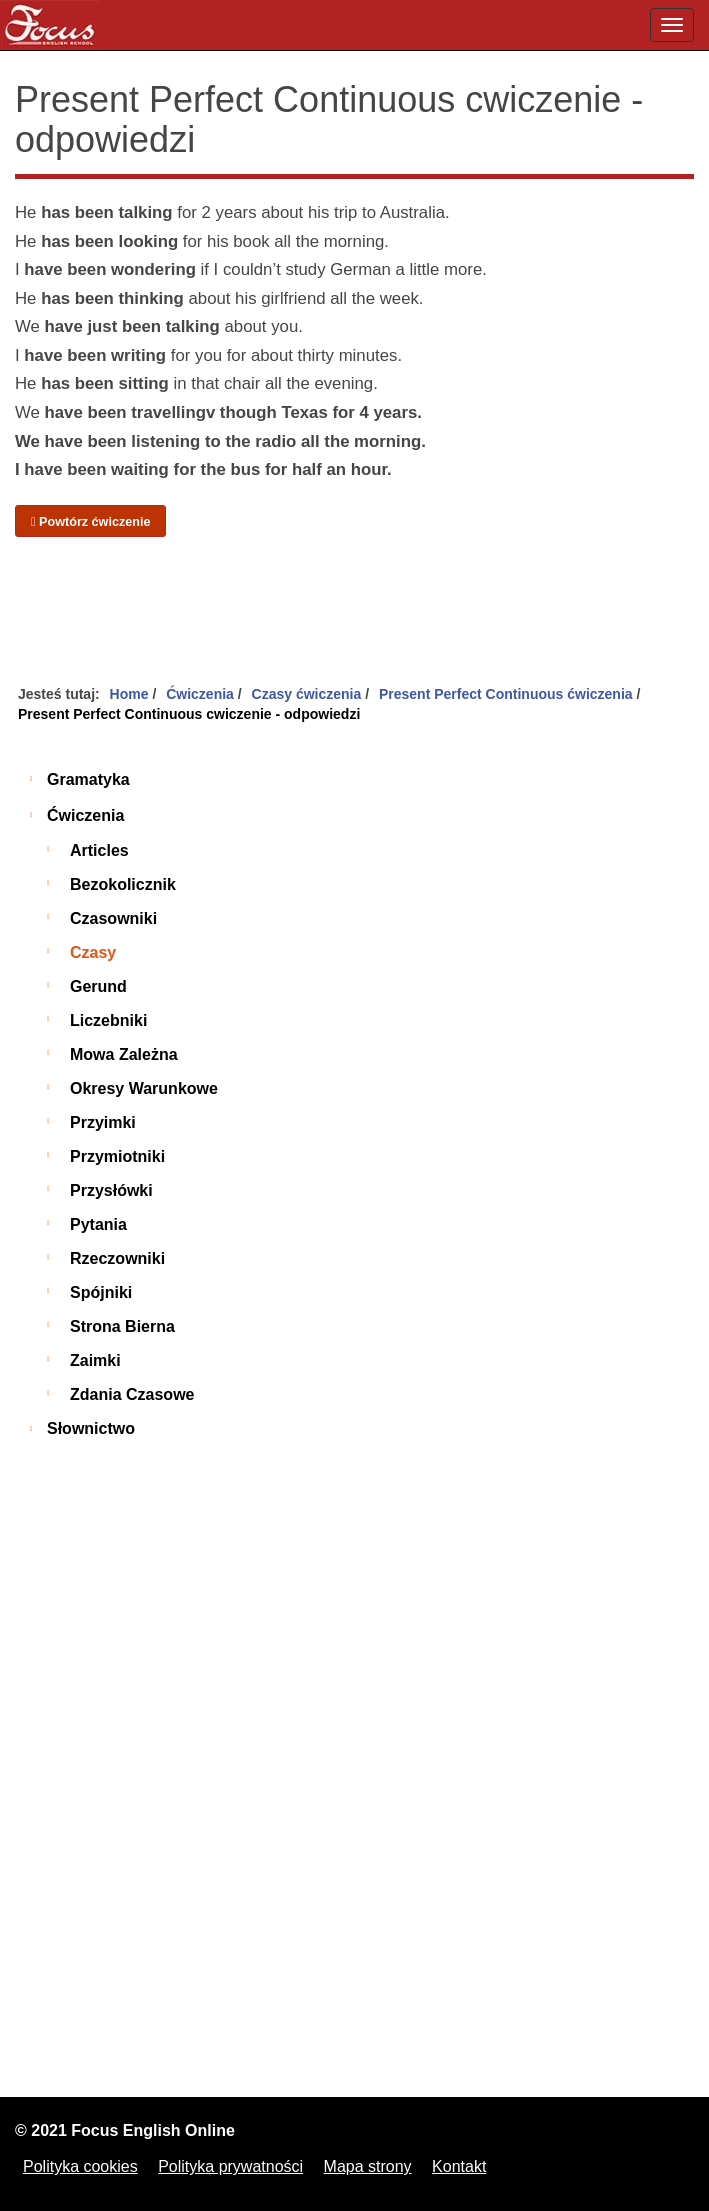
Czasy (93, 952)
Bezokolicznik (123, 884)
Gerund (98, 986)
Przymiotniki (117, 1156)
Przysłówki (111, 1190)
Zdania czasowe (132, 1394)
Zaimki (95, 1360)
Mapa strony (368, 2166)
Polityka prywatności (230, 2166)
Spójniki (101, 1292)
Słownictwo (91, 1428)
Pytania (98, 1224)
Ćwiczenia (85, 815)
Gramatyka (88, 779)
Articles (99, 850)
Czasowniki (113, 918)
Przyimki (103, 1122)
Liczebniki (108, 1020)
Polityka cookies (80, 2166)
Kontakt (459, 2166)
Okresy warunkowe (144, 1088)
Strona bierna (122, 1326)
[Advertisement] (354, 612)
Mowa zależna (124, 1054)
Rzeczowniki (117, 1258)
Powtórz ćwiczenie (90, 522)
